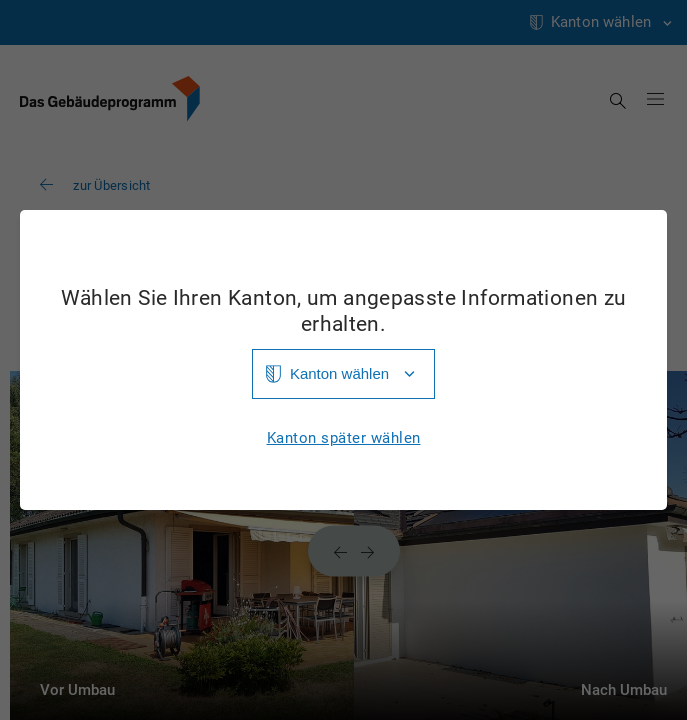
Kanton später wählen (344, 438)
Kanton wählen (339, 373)
